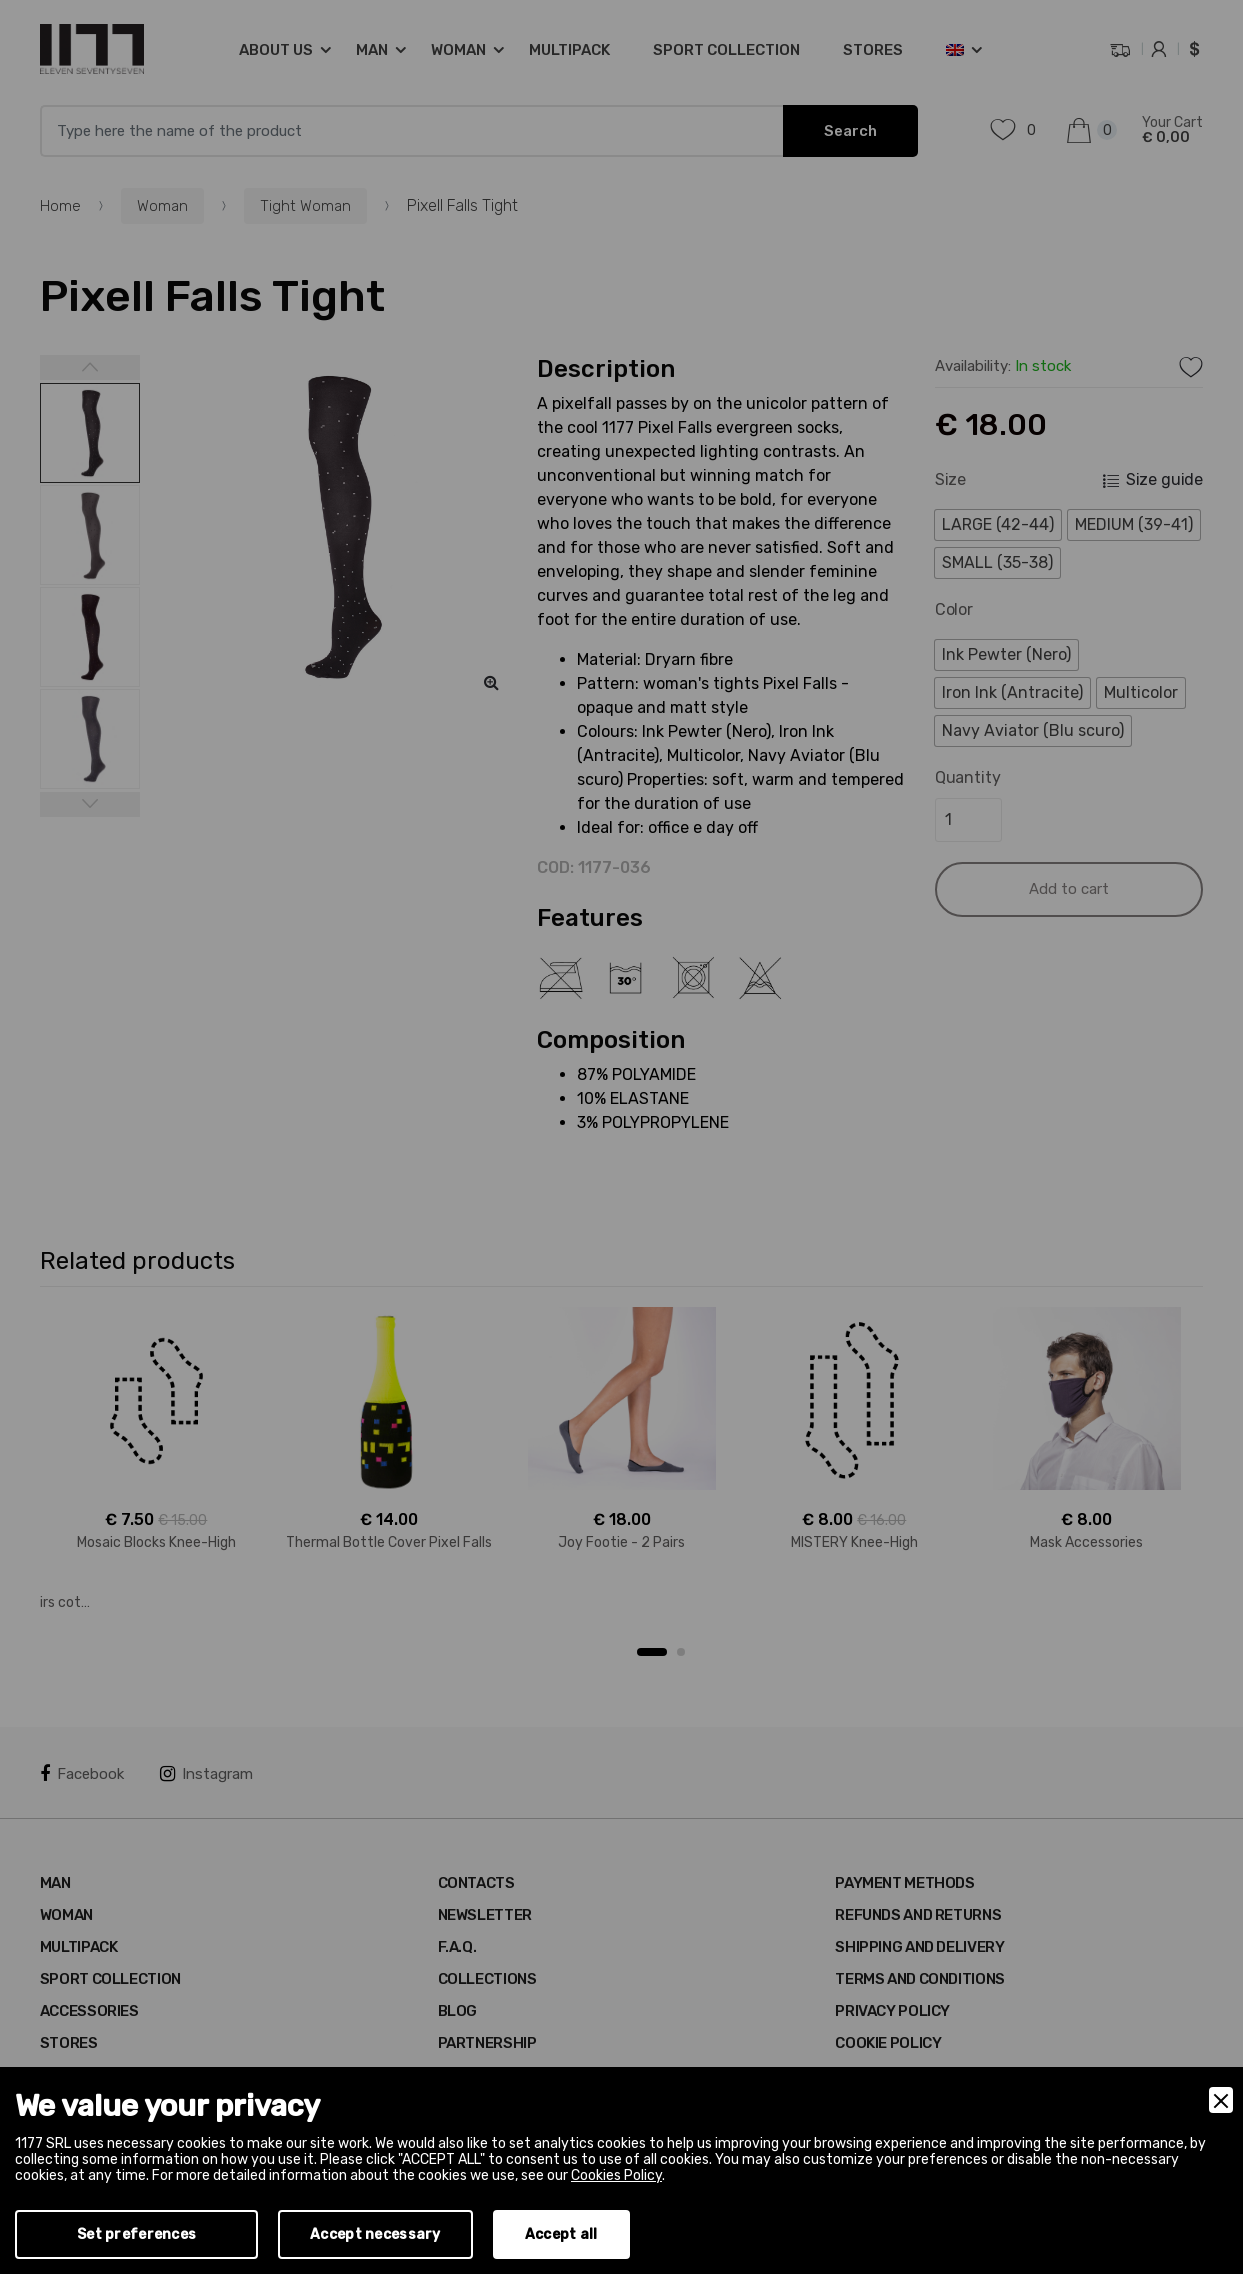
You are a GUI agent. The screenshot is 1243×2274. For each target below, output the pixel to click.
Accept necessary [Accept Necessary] (375, 2234)
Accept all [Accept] (561, 2234)
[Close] (1221, 2100)
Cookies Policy (616, 2175)
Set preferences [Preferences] (136, 2234)
